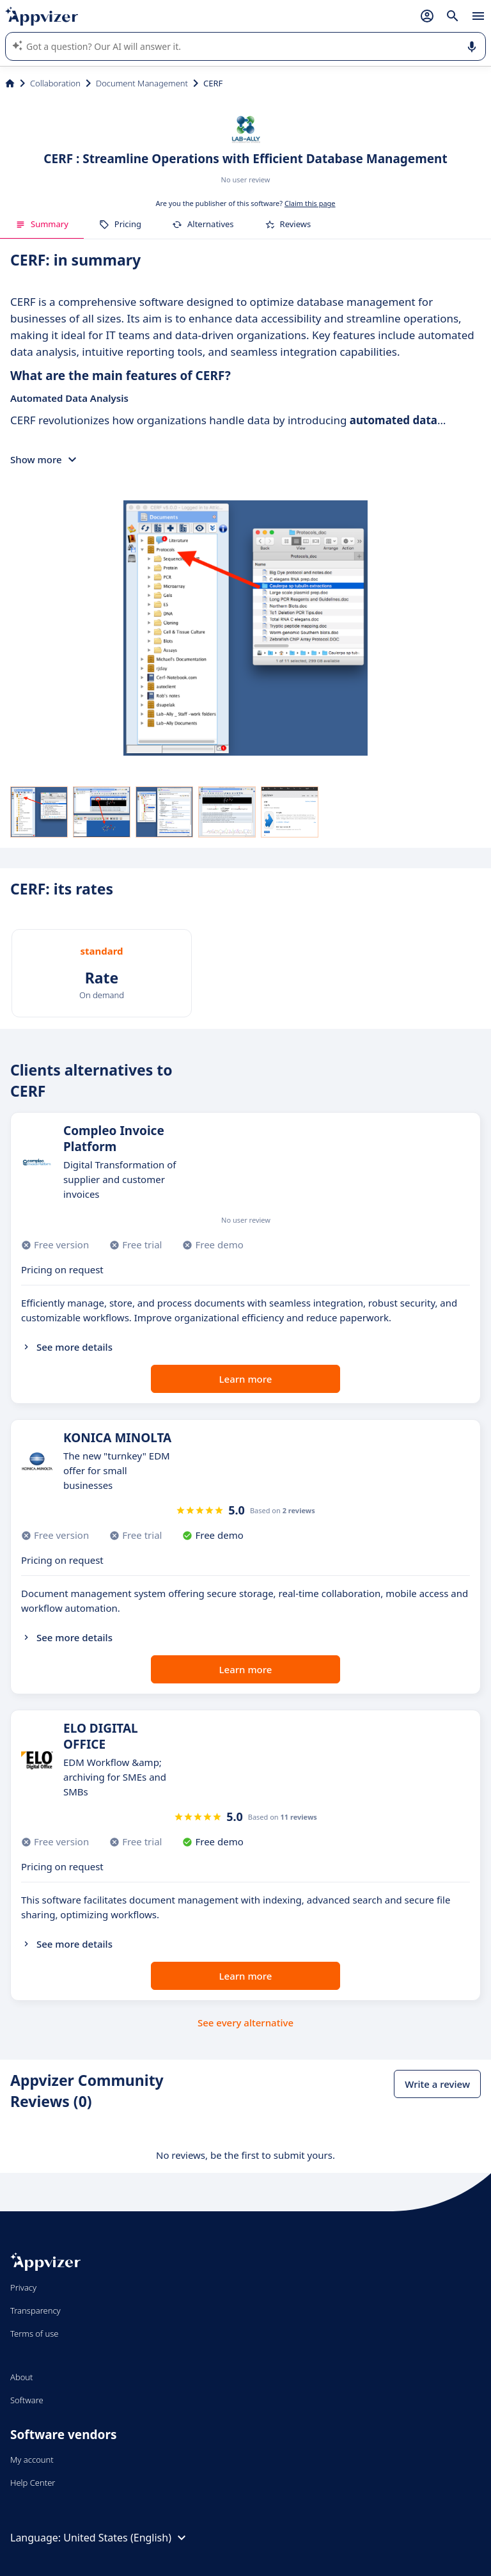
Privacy (23, 2287)
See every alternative (245, 2022)
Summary (41, 224)
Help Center (33, 2482)
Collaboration (55, 83)
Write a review (437, 2084)
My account (32, 2459)
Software (26, 2400)
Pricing (120, 224)
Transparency (35, 2310)
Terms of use (34, 2333)
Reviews (288, 224)
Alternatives (203, 224)
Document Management (142, 83)
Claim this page (310, 203)
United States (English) (126, 2537)
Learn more (245, 1378)
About (21, 2377)
